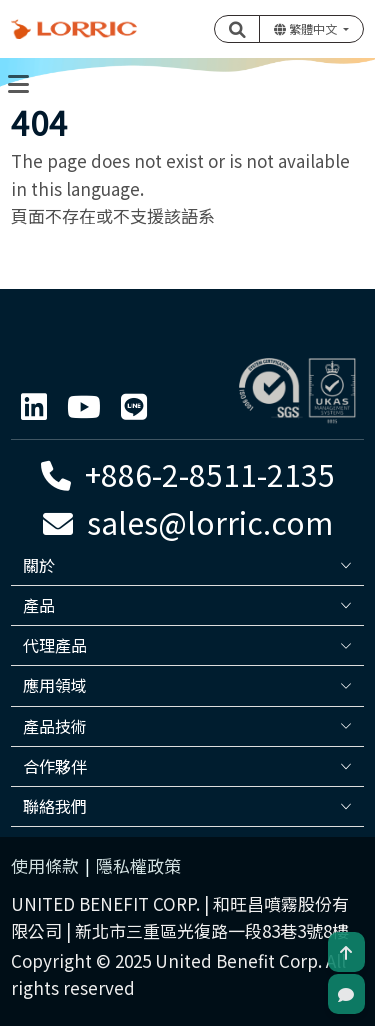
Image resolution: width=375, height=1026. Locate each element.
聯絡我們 (55, 806)
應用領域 (55, 685)
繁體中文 (307, 28)
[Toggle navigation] (18, 83)
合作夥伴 (55, 766)
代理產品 (55, 645)
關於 (39, 565)
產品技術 (55, 726)
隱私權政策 (138, 865)
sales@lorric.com (188, 522)
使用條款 (45, 865)
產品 (39, 605)
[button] (237, 29)
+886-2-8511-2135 (188, 474)
